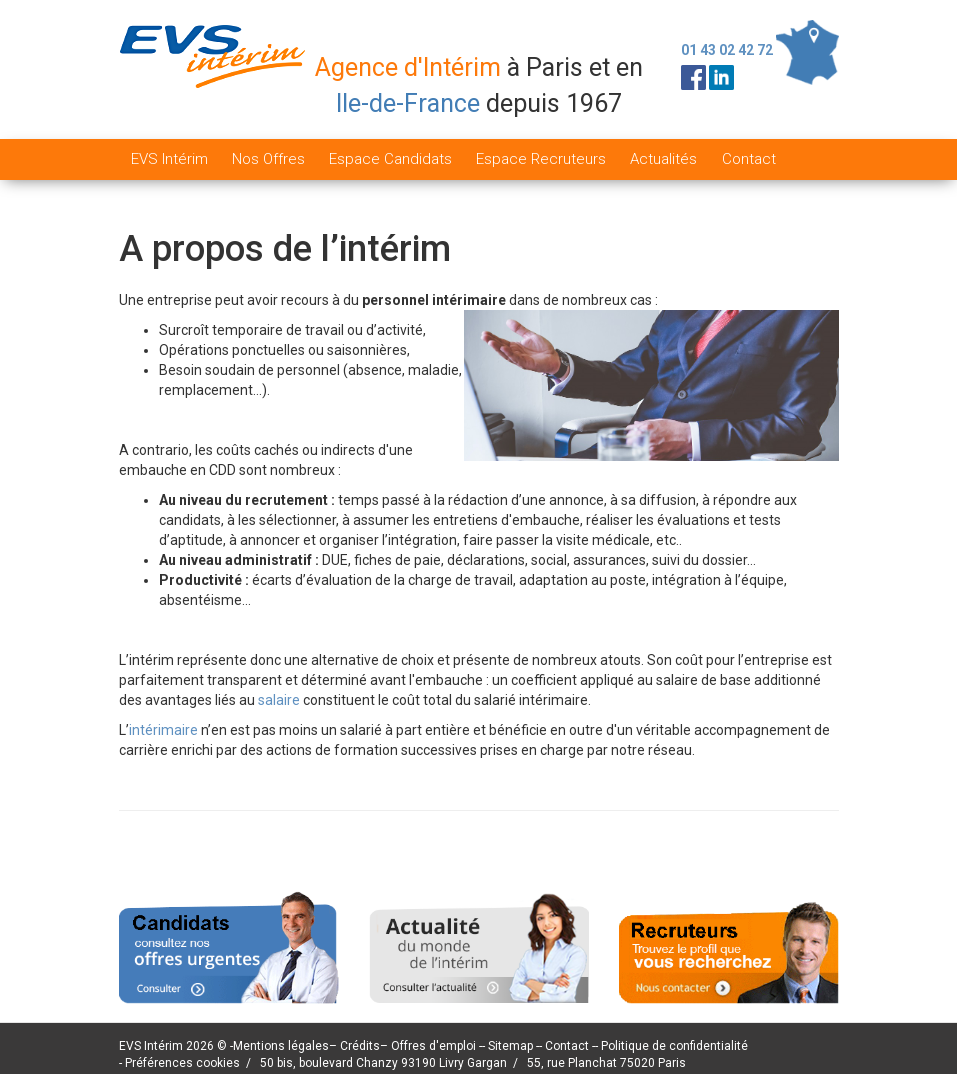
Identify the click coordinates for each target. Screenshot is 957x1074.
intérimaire (163, 730)
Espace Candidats (390, 159)
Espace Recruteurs (541, 159)
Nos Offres (268, 159)
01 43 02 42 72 (727, 50)
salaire (279, 700)
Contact (749, 159)
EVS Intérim (169, 159)
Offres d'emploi (433, 1046)
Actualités (663, 159)
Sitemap (512, 1046)
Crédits (360, 1046)
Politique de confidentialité (674, 1046)
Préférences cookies (182, 1063)
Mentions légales (281, 1046)
